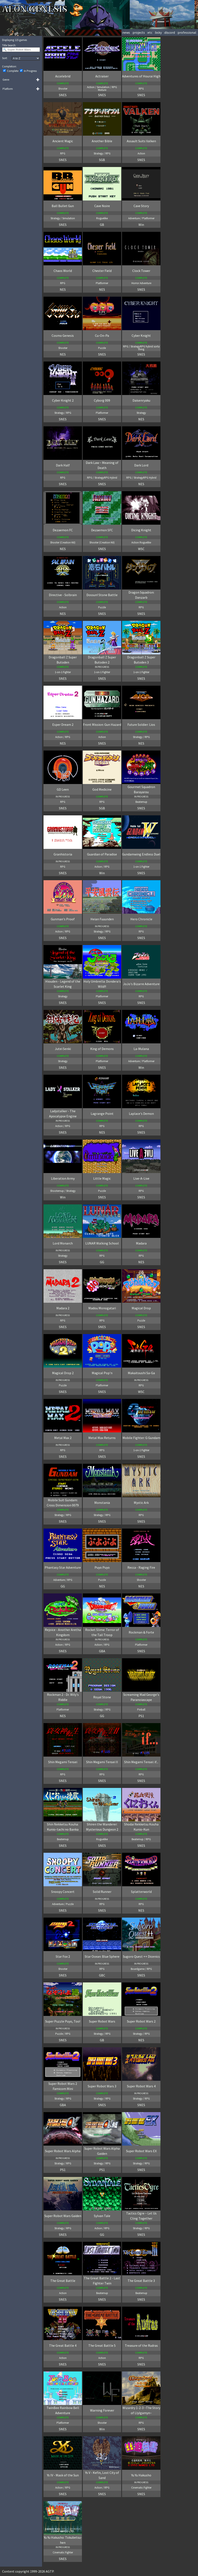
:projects (138, 32)
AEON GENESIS (43, 9)
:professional (186, 32)
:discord (169, 32)
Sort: (4, 58)
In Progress (30, 71)
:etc (149, 32)
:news (126, 32)
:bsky (158, 32)
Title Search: (9, 45)
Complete (12, 71)
